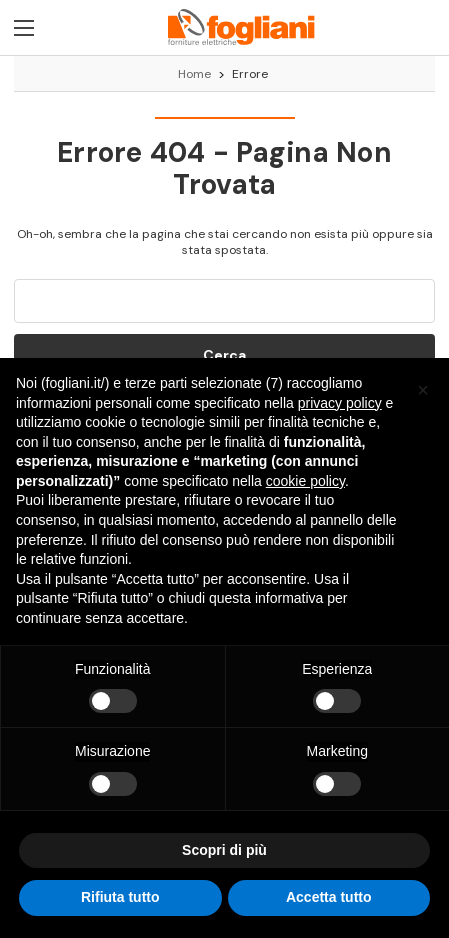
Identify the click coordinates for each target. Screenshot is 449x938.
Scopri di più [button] (224, 850)
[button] (423, 390)
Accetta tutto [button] (329, 897)
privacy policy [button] (340, 403)
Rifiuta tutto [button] (120, 897)
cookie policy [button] (305, 481)
